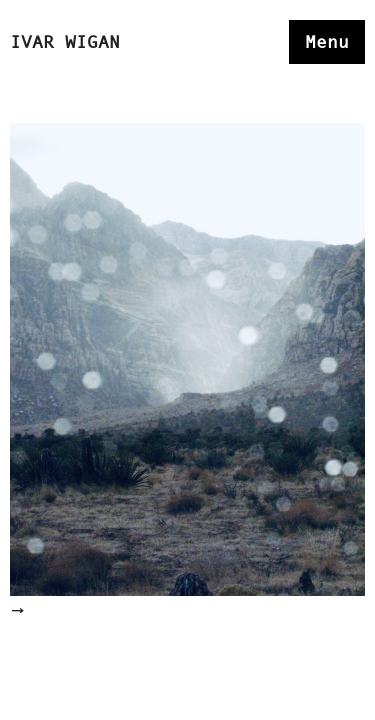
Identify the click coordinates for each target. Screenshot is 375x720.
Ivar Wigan (65, 42)
